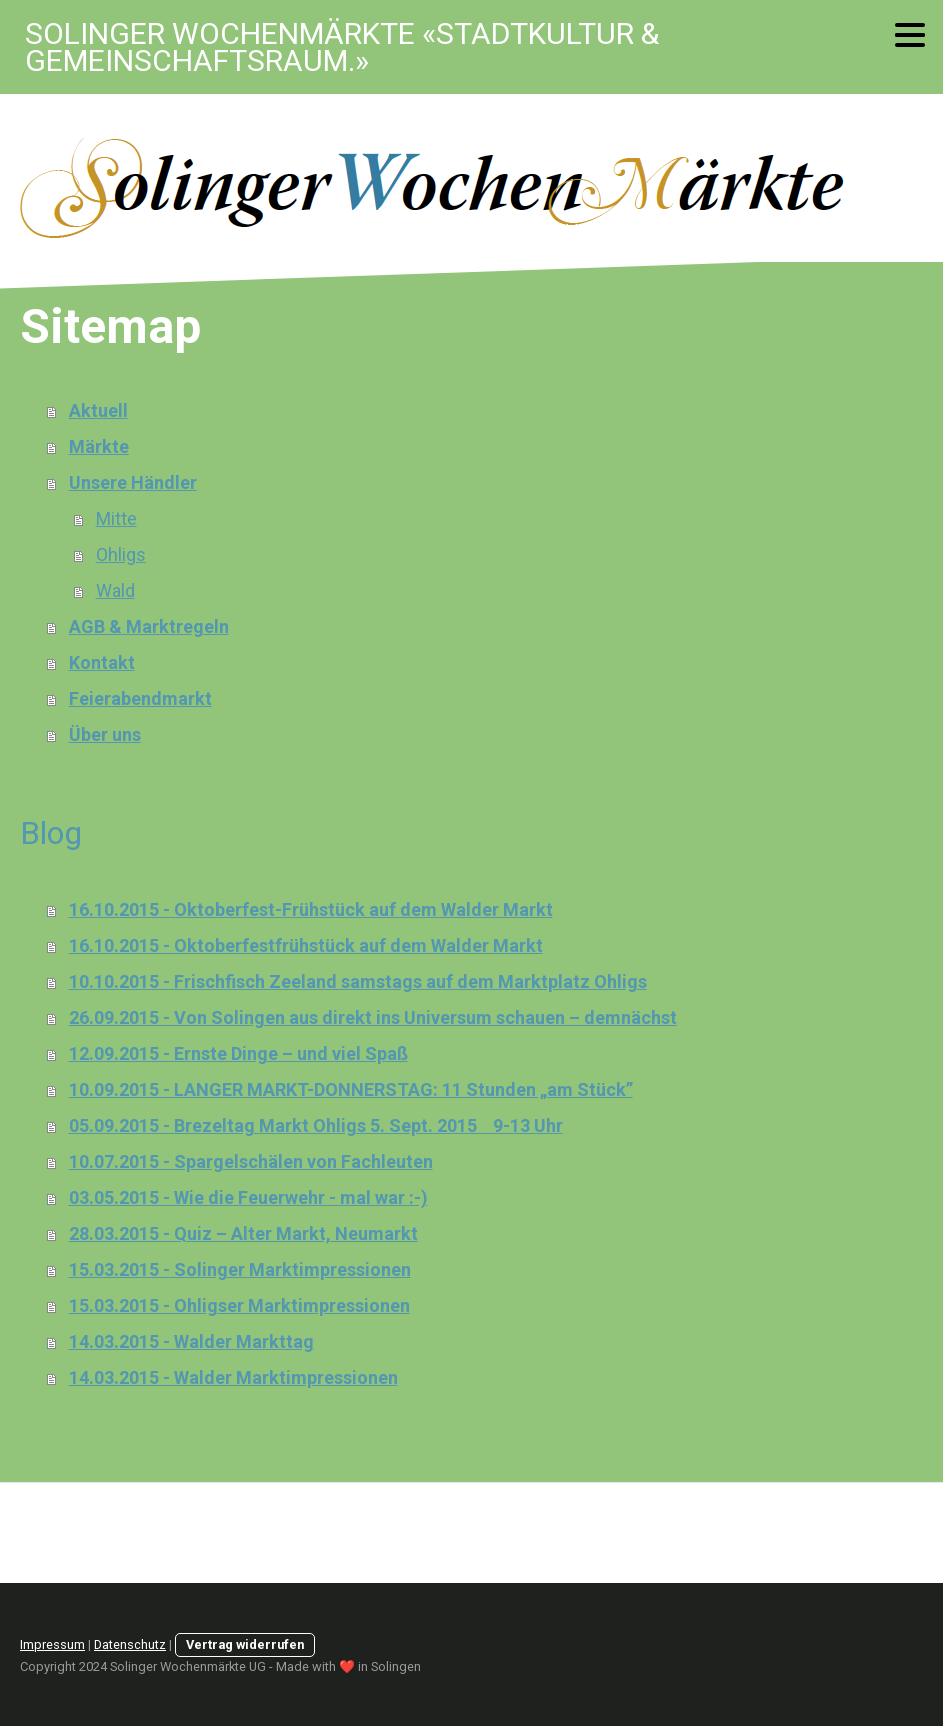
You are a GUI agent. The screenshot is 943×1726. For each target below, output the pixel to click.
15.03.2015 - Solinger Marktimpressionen (240, 1269)
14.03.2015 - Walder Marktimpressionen (233, 1377)
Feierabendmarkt (140, 698)
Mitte (116, 518)
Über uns (105, 734)
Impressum (52, 1644)
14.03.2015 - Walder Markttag (191, 1341)
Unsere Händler (133, 482)
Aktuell (98, 410)
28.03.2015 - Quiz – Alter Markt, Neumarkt (243, 1233)
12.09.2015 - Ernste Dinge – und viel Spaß (238, 1053)
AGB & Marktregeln (149, 626)
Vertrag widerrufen (245, 1644)
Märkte (99, 446)
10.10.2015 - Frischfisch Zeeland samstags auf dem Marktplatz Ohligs (358, 981)
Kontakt (102, 662)
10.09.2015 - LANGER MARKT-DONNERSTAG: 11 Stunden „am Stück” (351, 1089)
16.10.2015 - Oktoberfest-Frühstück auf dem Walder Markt (311, 909)
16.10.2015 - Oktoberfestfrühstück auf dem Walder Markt (306, 945)
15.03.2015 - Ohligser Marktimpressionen (239, 1305)
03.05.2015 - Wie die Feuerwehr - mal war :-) (248, 1197)
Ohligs (121, 554)
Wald (115, 590)
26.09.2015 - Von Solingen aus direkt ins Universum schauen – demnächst (373, 1017)
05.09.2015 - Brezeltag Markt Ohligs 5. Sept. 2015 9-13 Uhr (316, 1125)
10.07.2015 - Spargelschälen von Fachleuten (251, 1161)
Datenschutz (130, 1644)
